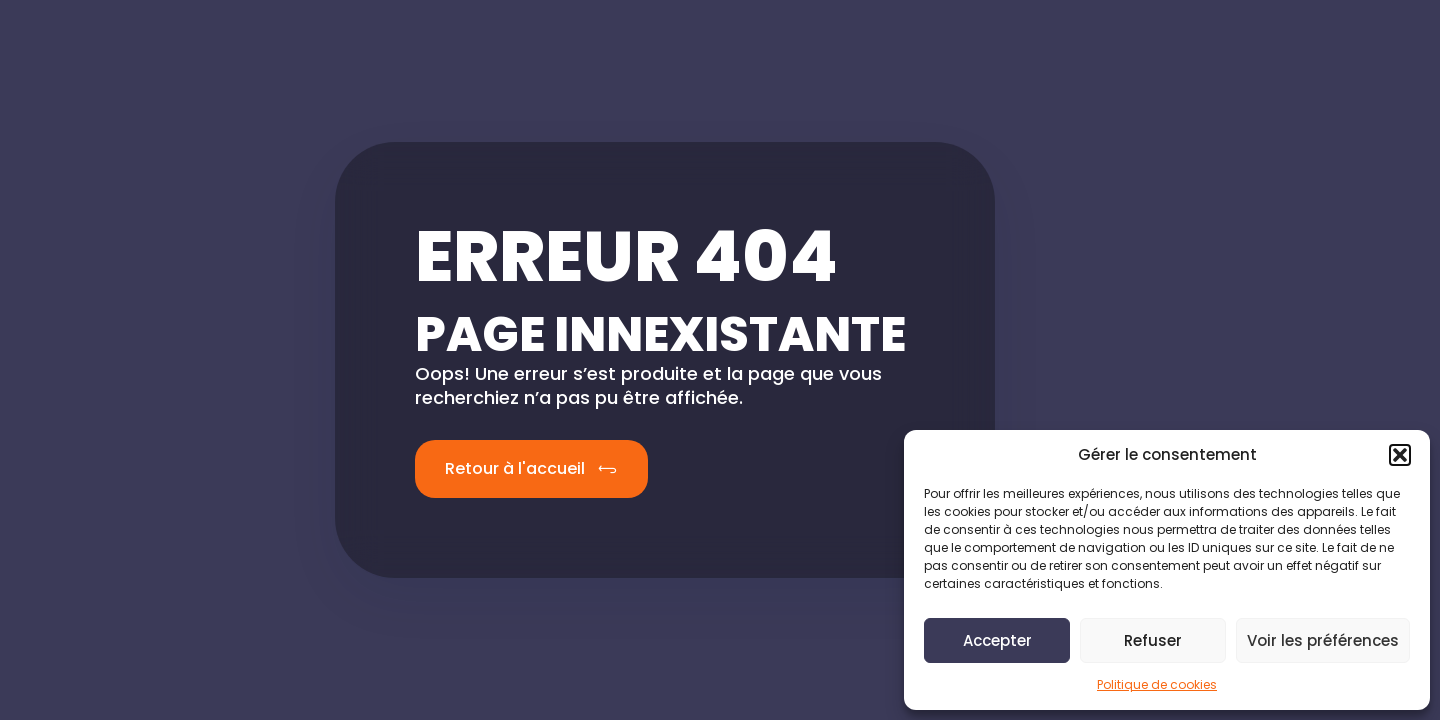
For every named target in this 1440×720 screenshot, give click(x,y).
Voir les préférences (1323, 640)
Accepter (997, 640)
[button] (1400, 455)
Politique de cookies (1157, 684)
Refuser (1153, 640)
